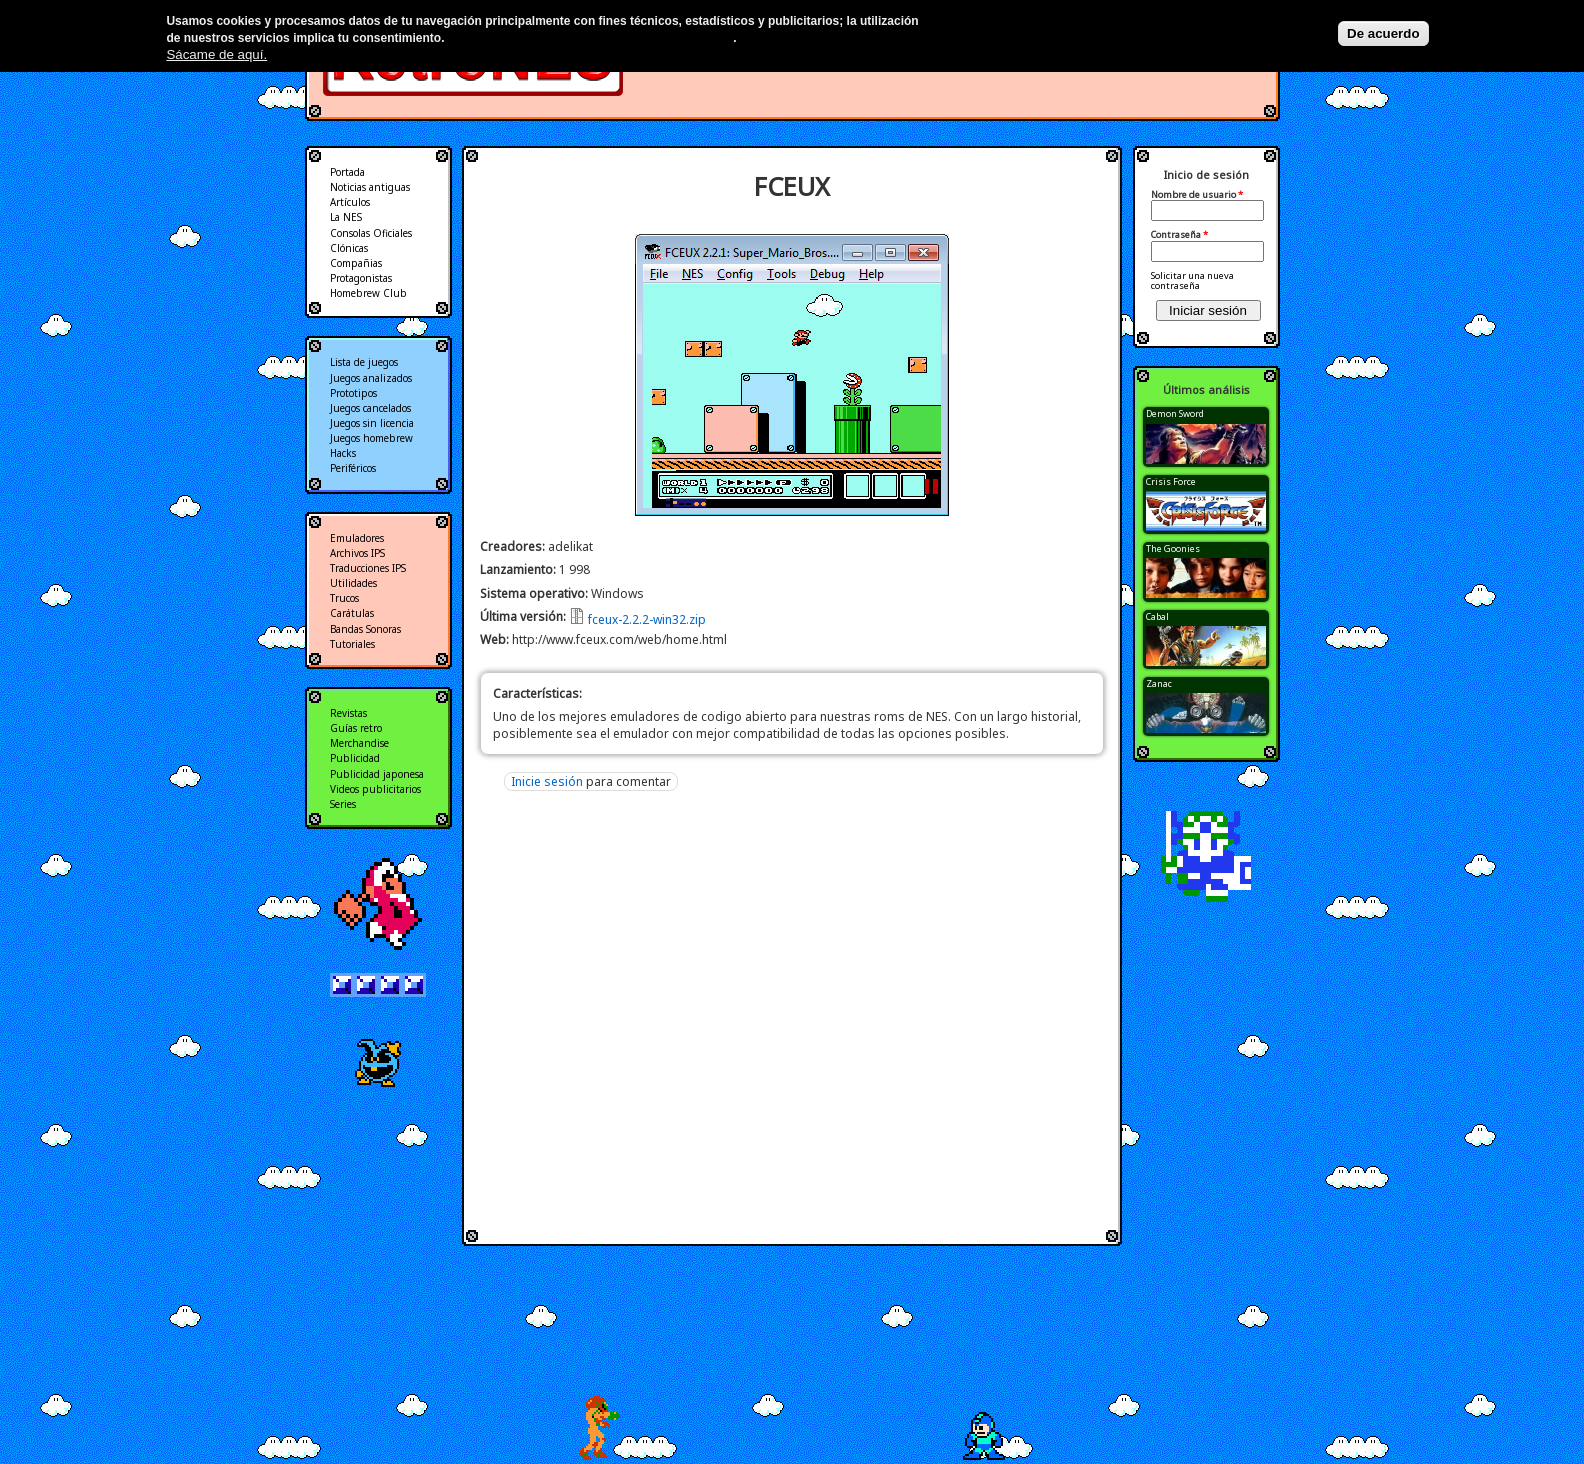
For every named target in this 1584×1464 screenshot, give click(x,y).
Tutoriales (352, 644)
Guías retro (356, 728)
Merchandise (359, 743)
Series (343, 804)
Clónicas (349, 248)
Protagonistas (361, 278)
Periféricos (353, 468)
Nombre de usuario (1197, 195)
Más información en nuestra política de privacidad (590, 38)
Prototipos (353, 393)
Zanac (1159, 683)
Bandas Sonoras (365, 629)
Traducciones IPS (368, 568)
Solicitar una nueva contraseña (1192, 280)
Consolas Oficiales (371, 233)
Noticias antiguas (370, 187)
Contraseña (1179, 235)
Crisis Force (1171, 481)
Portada (347, 172)
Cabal (1157, 616)
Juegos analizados (371, 378)
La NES (346, 217)
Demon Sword (1175, 413)
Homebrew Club (368, 293)
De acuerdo (1383, 33)
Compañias (356, 263)
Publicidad (355, 758)
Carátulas (352, 613)
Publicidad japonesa (377, 774)
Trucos (344, 598)
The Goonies (1173, 548)
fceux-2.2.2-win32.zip (647, 619)
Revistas (348, 713)
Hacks (343, 453)
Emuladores (357, 538)
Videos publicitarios (375, 789)
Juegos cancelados (370, 408)
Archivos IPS (357, 553)
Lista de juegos (364, 362)
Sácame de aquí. (216, 54)
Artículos (350, 202)
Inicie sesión (547, 781)
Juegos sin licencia (372, 423)
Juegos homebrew (371, 438)
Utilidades (353, 583)
